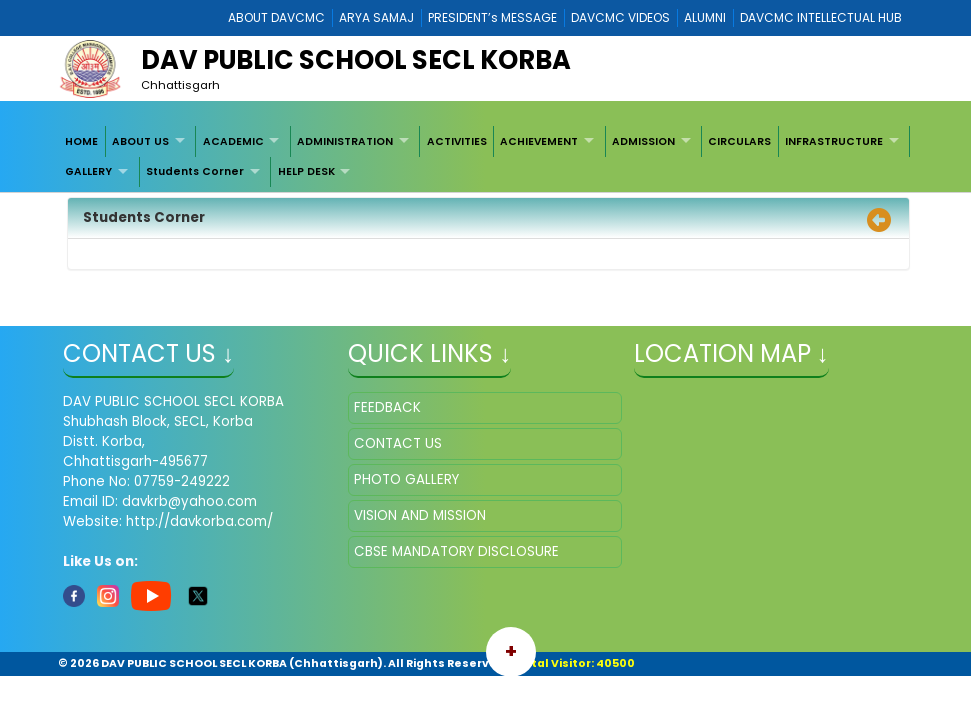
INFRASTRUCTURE (834, 141)
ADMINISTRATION (345, 141)
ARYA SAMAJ (376, 17)
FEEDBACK (387, 407)
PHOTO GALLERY (406, 479)
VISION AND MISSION (420, 515)
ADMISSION (643, 141)
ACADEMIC (233, 141)
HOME (81, 141)
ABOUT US (140, 141)
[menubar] (485, 156)
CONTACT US (398, 443)
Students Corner (195, 171)
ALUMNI (705, 17)
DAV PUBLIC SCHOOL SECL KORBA (356, 60)
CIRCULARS (739, 141)
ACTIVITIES (457, 141)
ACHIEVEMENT (539, 141)
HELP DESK (306, 171)
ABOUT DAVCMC (276, 17)
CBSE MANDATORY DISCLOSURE (456, 551)
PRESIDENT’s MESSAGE (492, 17)
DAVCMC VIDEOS (620, 17)
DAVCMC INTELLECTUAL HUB (821, 17)
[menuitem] (82, 141)
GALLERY (88, 171)
